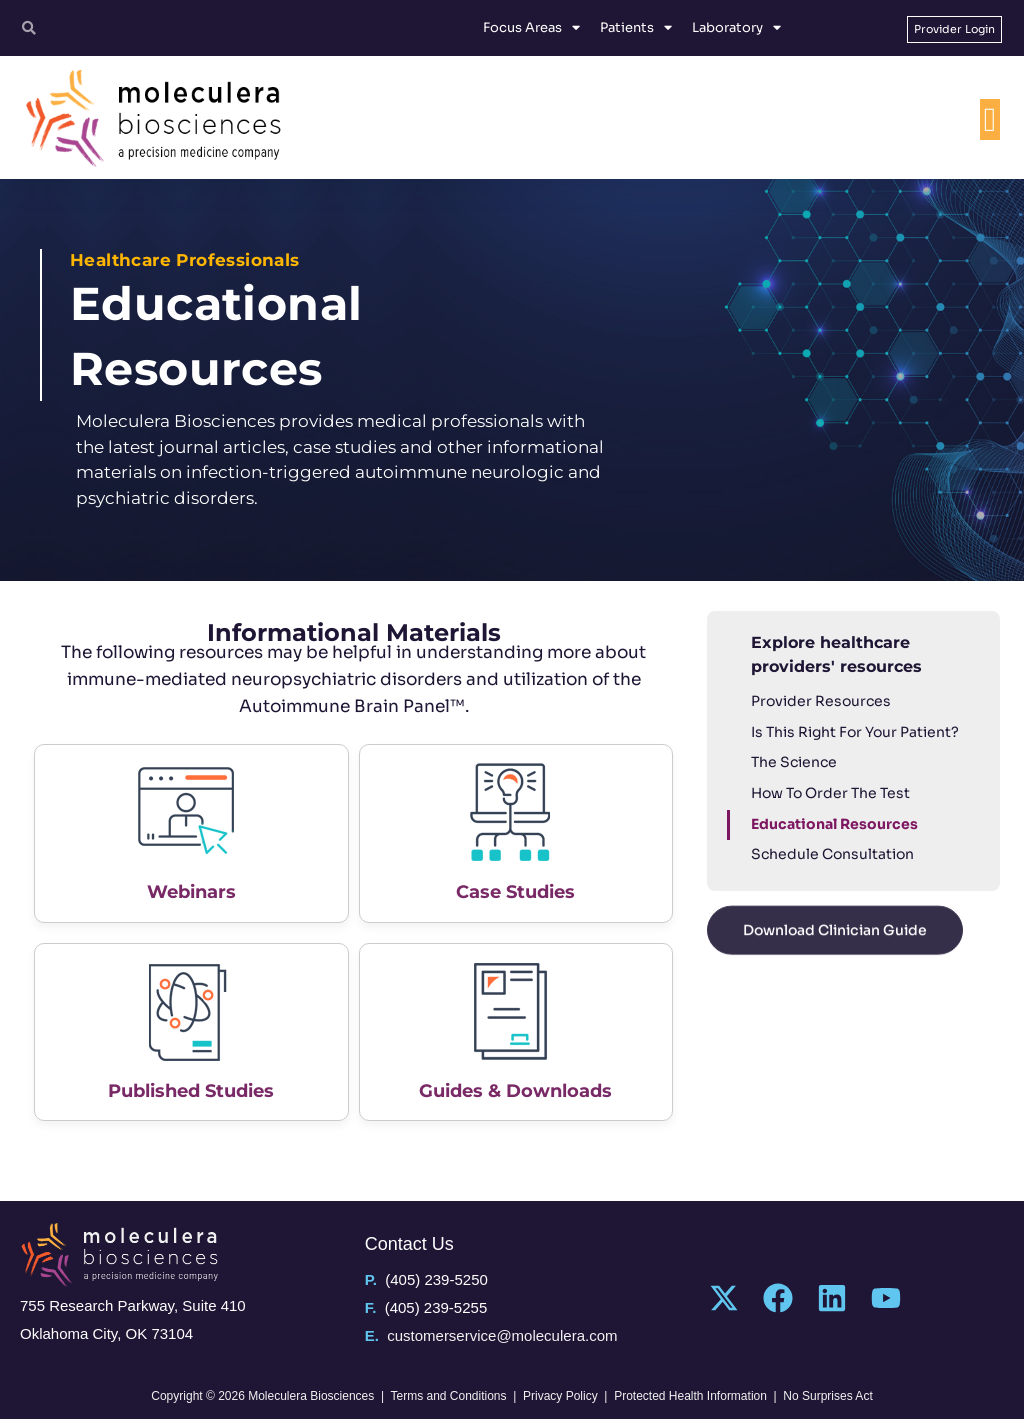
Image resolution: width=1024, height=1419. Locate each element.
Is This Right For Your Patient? (855, 732)
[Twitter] (724, 1298)
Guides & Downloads (515, 1091)
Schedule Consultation (832, 854)
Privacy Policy (560, 1396)
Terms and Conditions (448, 1396)
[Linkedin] (832, 1298)
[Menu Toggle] (990, 120)
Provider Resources (821, 701)
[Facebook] (778, 1298)
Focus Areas (531, 28)
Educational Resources (834, 824)
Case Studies (515, 892)
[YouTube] (886, 1298)
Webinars (191, 892)
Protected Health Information (690, 1396)
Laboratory (736, 28)
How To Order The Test (830, 793)
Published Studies (191, 1091)
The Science (794, 762)
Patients (636, 28)
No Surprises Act (827, 1396)
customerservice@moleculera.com (502, 1335)
